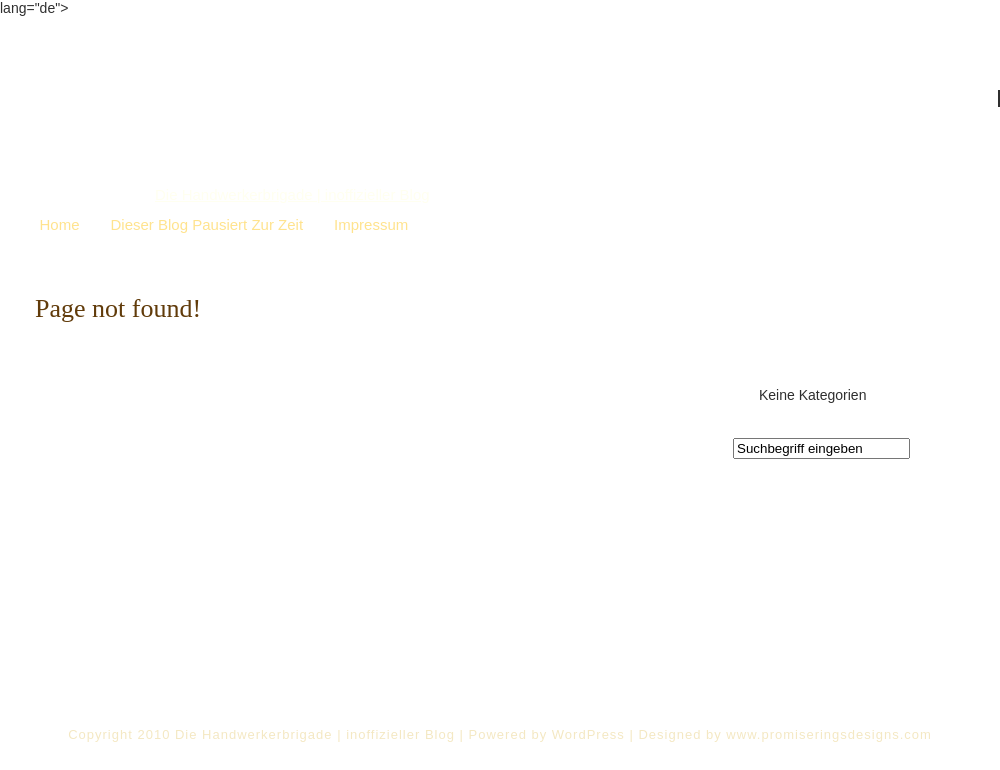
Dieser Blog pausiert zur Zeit (207, 224)
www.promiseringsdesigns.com (828, 734)
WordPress (588, 734)
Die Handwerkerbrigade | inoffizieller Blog (292, 194)
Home (60, 224)
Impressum (371, 224)
